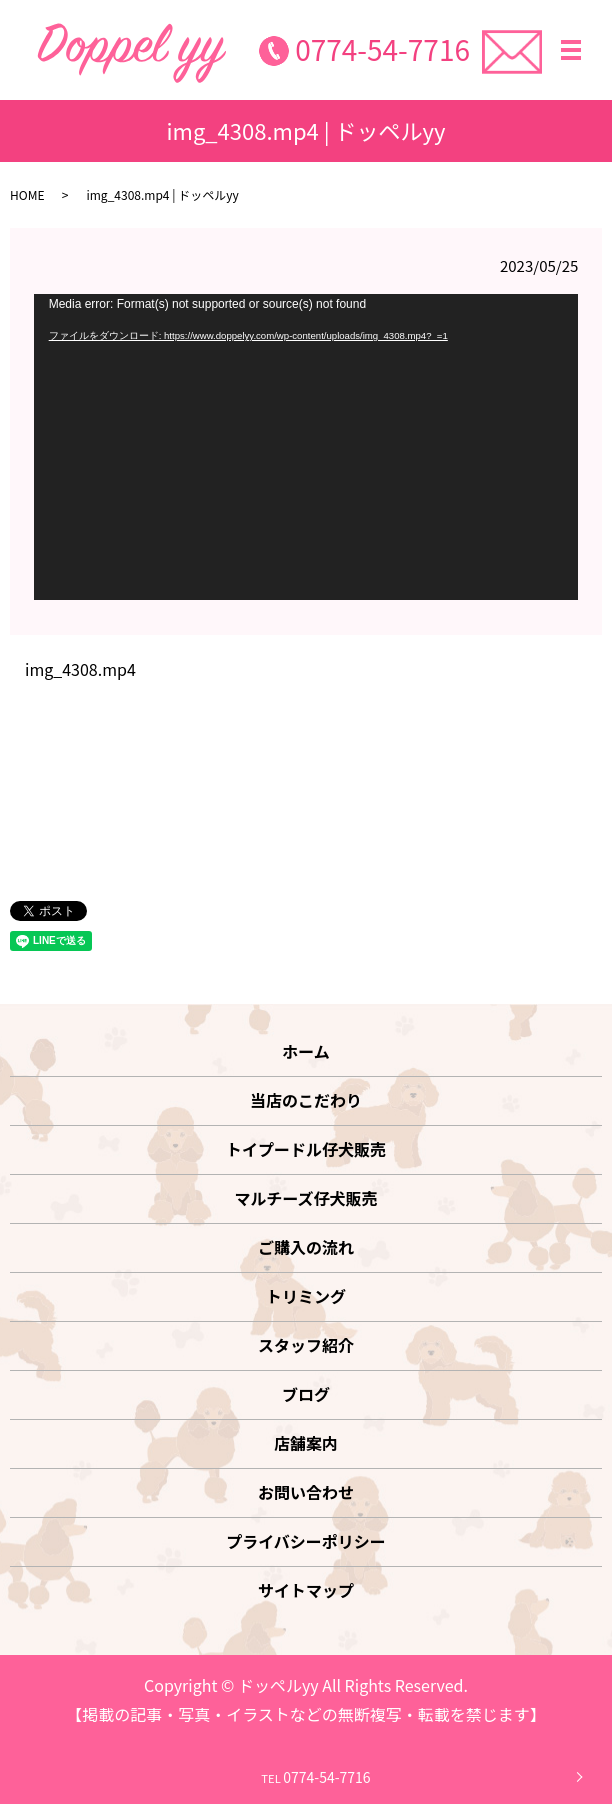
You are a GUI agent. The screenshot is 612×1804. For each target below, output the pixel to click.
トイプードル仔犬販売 (306, 1149)
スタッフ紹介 (306, 1345)
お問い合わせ (306, 1492)
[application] (306, 447)
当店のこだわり (306, 1100)
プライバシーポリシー (306, 1541)
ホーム (306, 1051)
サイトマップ (306, 1590)
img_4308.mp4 (80, 669)
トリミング (306, 1296)
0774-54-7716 (382, 49)
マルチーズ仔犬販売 (305, 1198)
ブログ (306, 1394)
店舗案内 (306, 1443)
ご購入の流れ (306, 1247)
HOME (27, 194)
